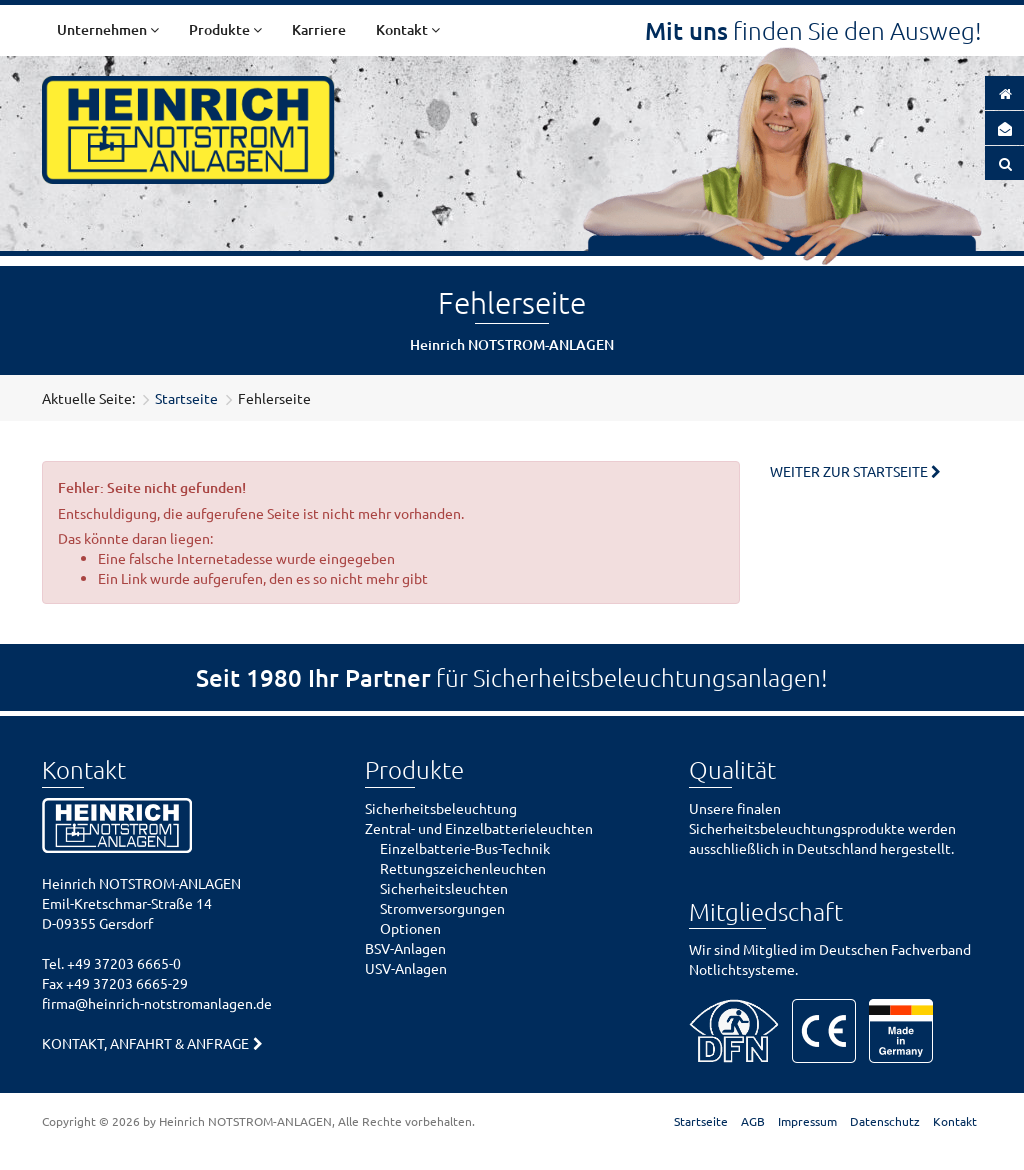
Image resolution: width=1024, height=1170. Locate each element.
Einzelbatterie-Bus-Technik (465, 848)
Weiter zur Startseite (849, 471)
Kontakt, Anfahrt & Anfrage (145, 1043)
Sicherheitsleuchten (444, 888)
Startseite (186, 398)
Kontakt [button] (408, 29)
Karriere (319, 29)
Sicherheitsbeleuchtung (441, 808)
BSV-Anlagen (405, 948)
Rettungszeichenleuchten (463, 868)
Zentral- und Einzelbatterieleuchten (479, 828)
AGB (753, 1121)
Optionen (410, 928)
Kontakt (955, 1121)
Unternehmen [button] (108, 29)
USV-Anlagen (406, 968)
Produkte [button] (225, 29)
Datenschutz (885, 1121)
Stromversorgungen (442, 908)
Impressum (807, 1121)
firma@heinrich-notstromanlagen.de (157, 1003)
